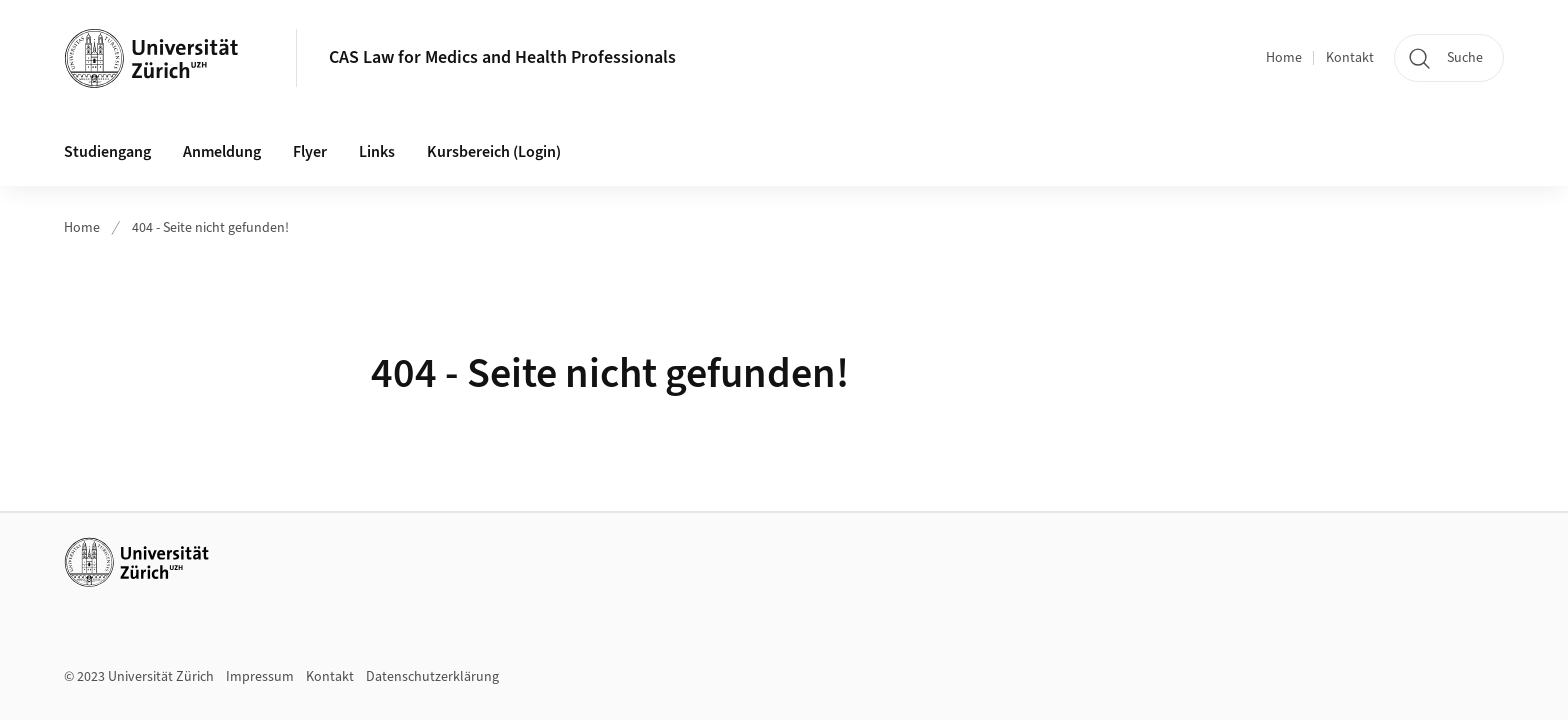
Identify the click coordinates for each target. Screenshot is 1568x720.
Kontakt (1350, 58)
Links (377, 152)
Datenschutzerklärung (432, 677)
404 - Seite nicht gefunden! (210, 228)
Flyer (310, 152)
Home (1284, 58)
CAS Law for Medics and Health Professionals (502, 57)
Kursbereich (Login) (494, 152)
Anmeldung (222, 152)
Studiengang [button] (107, 152)
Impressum (260, 677)
